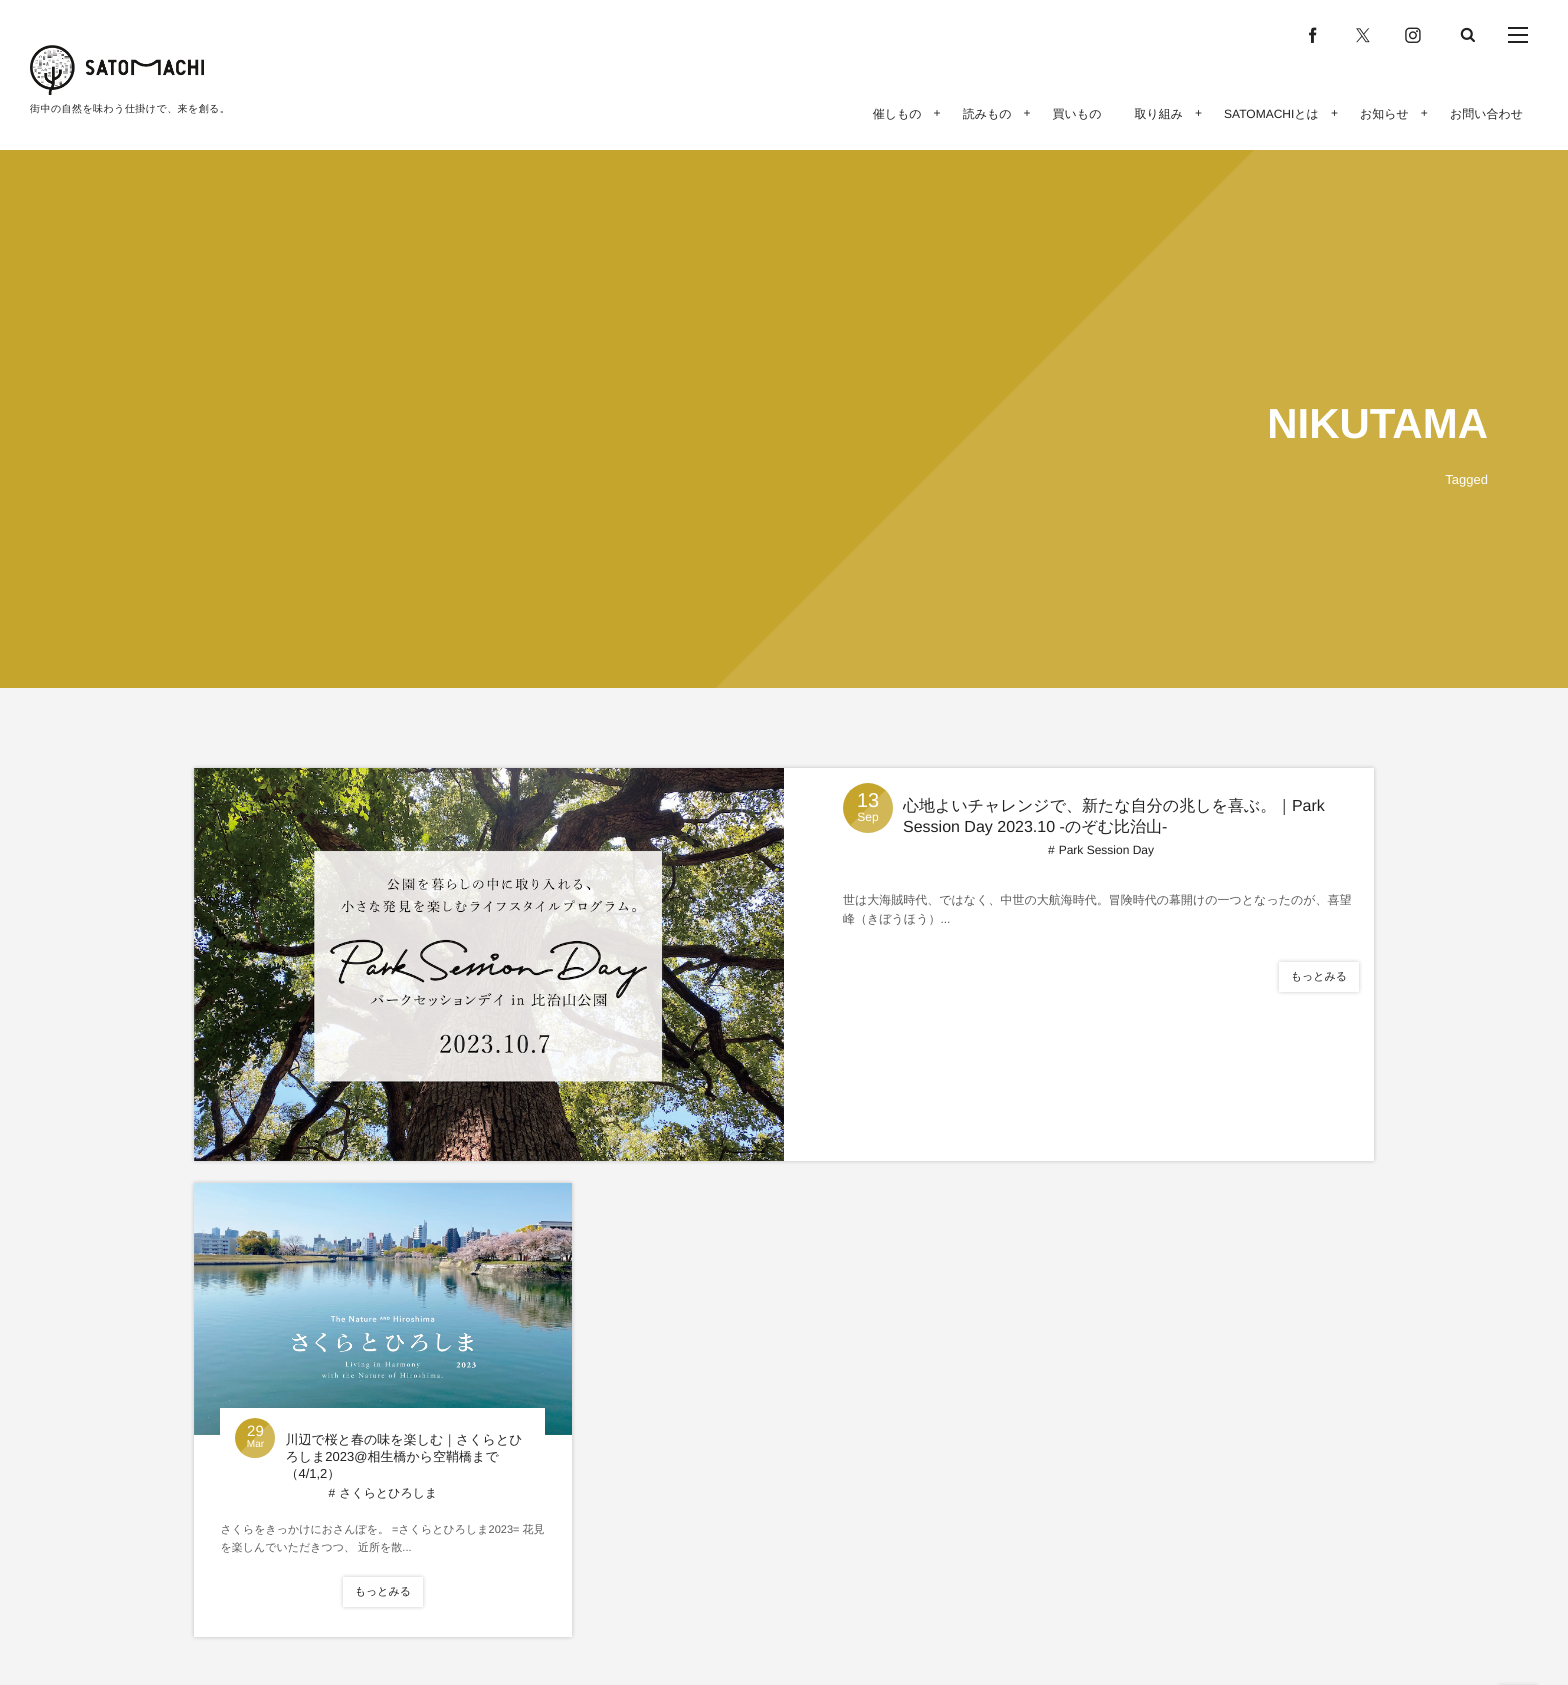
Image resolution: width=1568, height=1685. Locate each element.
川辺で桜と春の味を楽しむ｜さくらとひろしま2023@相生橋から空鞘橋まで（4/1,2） (403, 1456)
